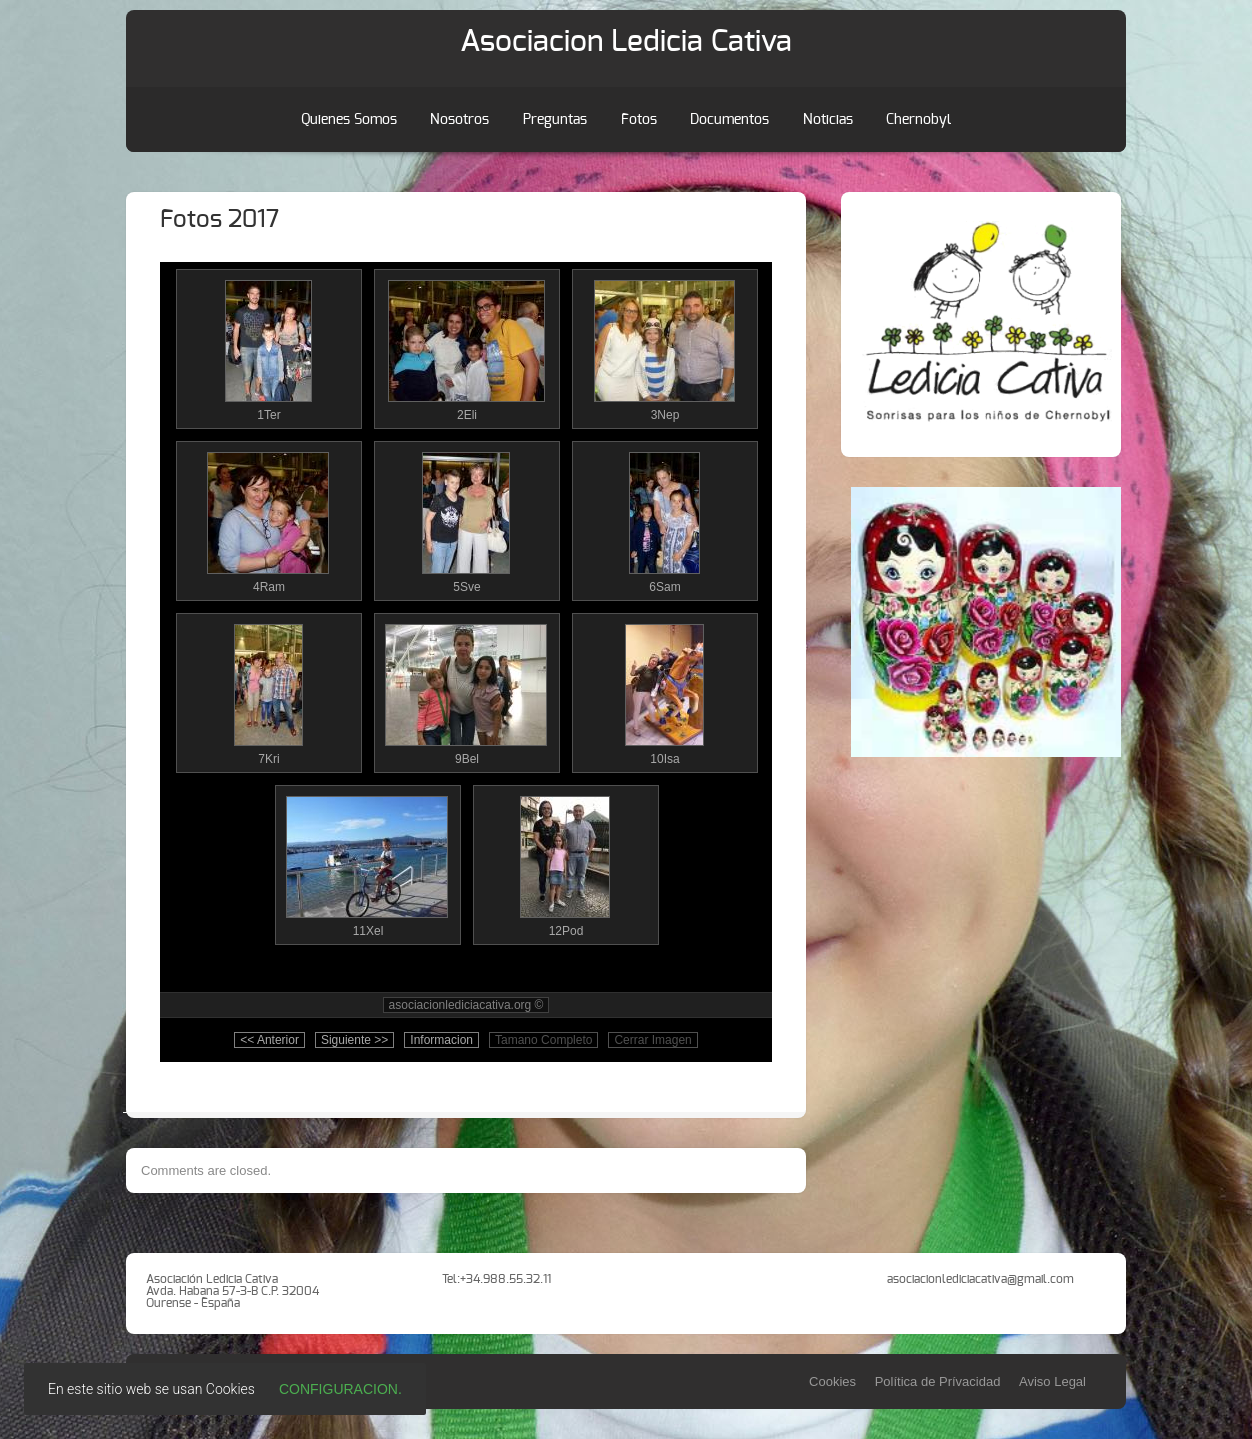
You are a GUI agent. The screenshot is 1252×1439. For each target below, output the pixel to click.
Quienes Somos (349, 120)
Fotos (639, 120)
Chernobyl (918, 120)
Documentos (729, 120)
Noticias (828, 120)
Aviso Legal (1052, 1381)
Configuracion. (340, 1389)
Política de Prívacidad (938, 1381)
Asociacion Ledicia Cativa (626, 42)
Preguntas (555, 120)
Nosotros (459, 120)
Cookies (832, 1381)
